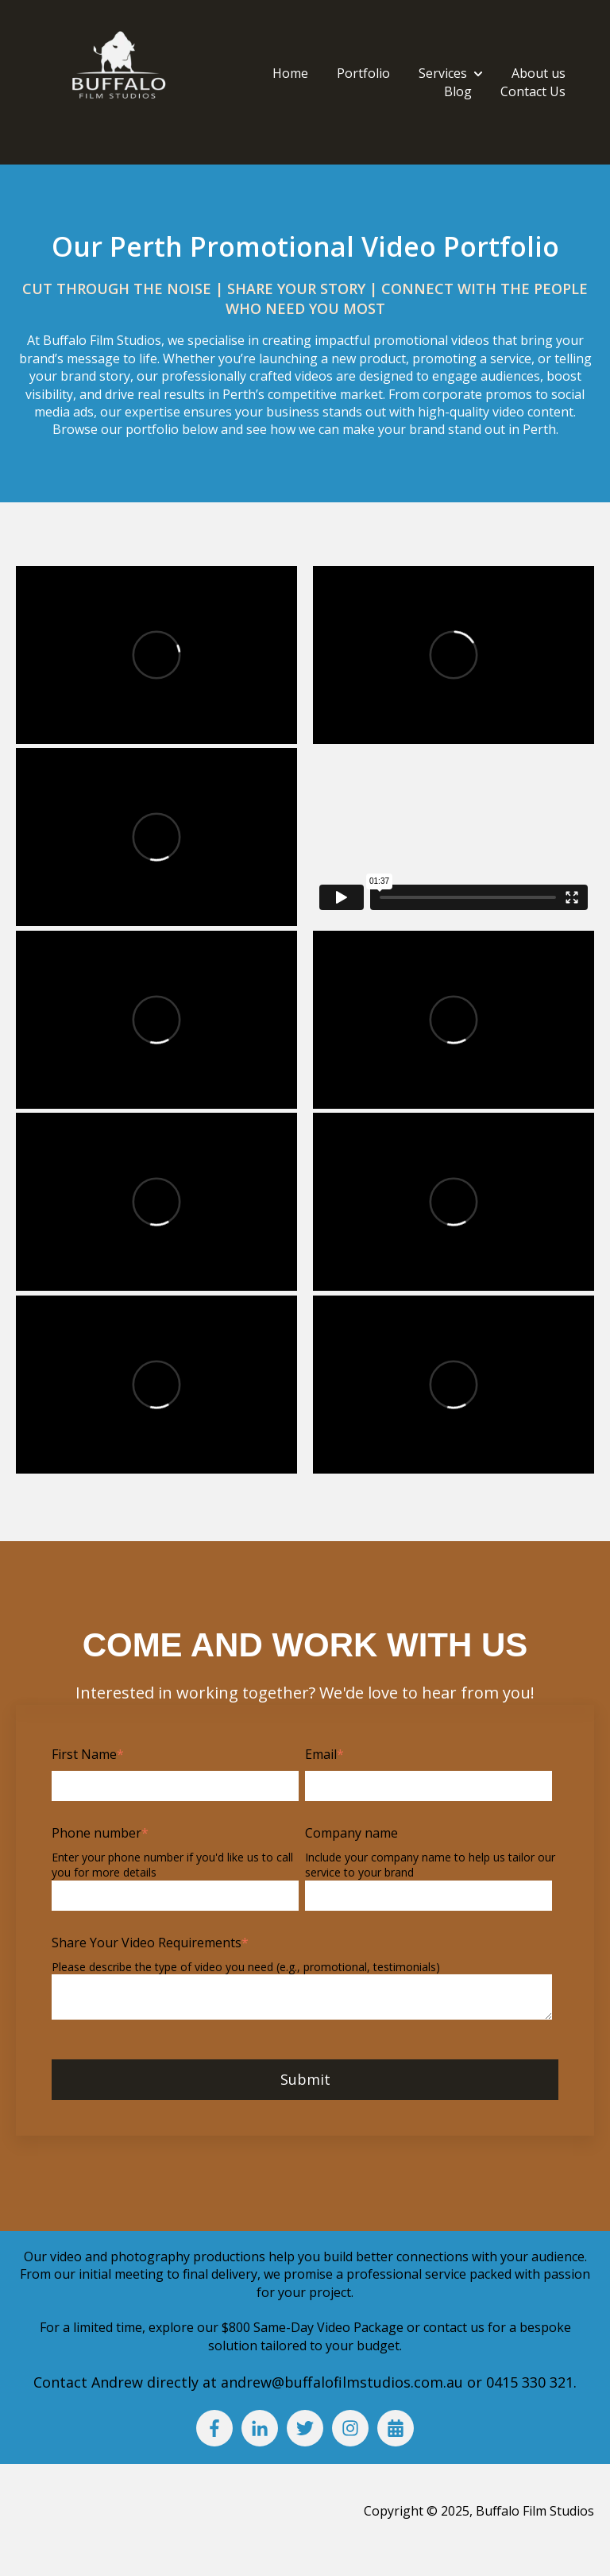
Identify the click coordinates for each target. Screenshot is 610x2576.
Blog (458, 91)
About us (539, 73)
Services (443, 73)
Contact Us (533, 91)
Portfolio (363, 73)
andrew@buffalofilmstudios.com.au (344, 2382)
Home (290, 73)
